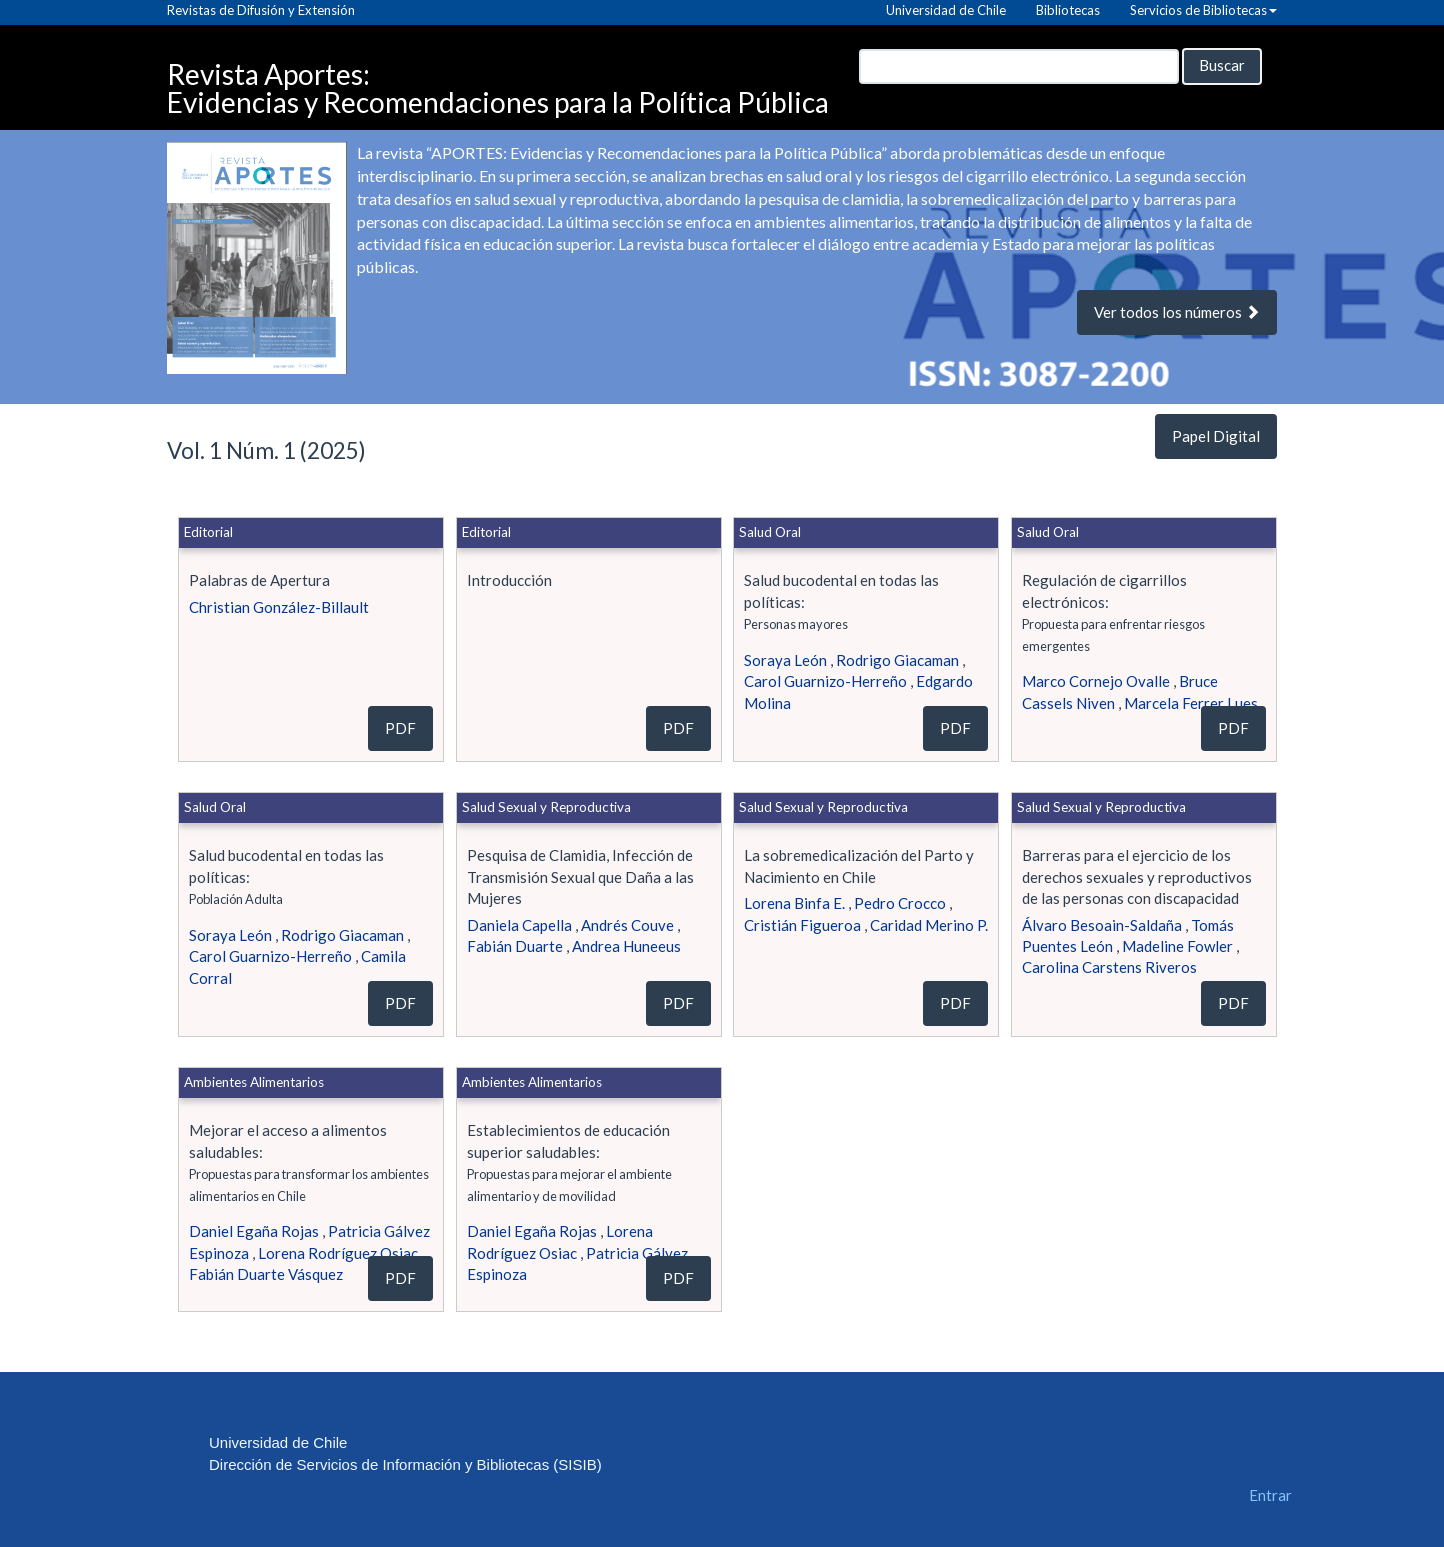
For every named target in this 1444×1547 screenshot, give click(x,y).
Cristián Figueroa (802, 925)
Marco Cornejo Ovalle (1096, 681)
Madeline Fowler (1177, 946)
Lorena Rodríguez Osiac (338, 1253)
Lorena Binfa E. (794, 903)
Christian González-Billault (279, 607)
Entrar (1270, 1495)
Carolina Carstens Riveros (1109, 967)
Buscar (1222, 65)
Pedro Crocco (900, 903)
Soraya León (785, 660)
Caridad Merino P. (929, 925)
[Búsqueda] (1019, 66)
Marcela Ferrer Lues (1191, 703)
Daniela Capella (519, 925)
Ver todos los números (1177, 312)
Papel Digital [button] (1216, 436)
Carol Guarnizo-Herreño (825, 681)
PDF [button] (400, 728)
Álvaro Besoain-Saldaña (1102, 925)
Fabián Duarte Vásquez (266, 1274)
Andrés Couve (627, 925)
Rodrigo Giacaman (897, 660)
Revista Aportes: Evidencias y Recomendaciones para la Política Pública (498, 79)
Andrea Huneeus (626, 946)
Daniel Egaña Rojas (254, 1231)
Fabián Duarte (515, 946)
